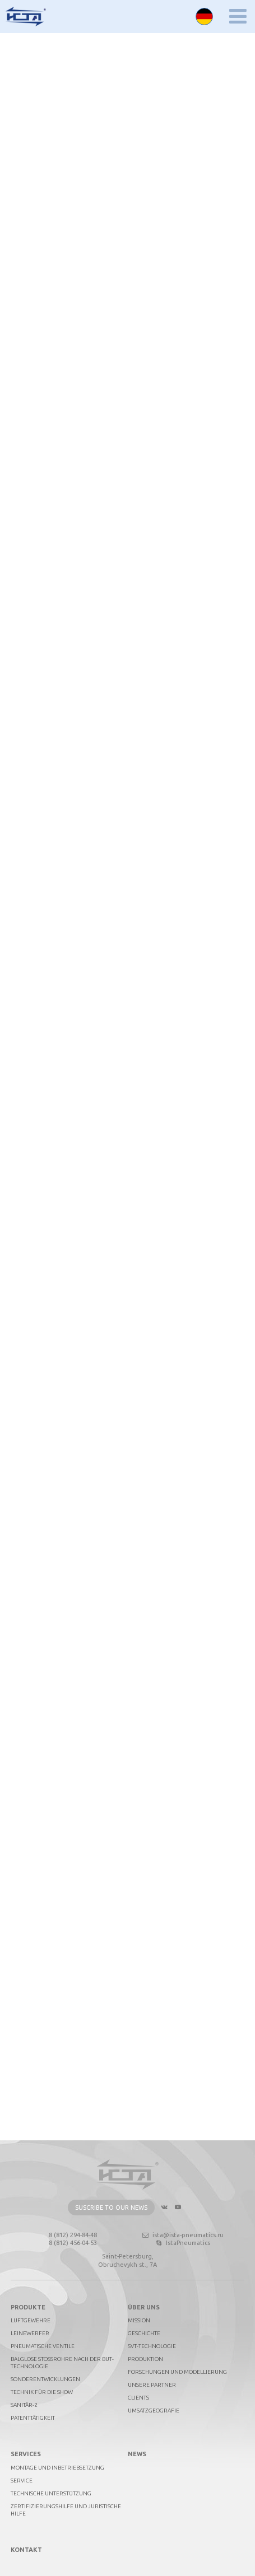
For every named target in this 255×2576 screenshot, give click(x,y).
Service (22, 2480)
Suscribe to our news (111, 2207)
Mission (139, 2320)
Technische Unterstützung (51, 2493)
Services (26, 2454)
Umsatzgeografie (153, 2410)
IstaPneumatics (182, 2242)
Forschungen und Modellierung (177, 2372)
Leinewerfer (30, 2333)
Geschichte (144, 2333)
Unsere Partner (152, 2385)
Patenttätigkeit (33, 2418)
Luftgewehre (30, 2320)
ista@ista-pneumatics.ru (182, 2235)
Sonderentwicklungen (45, 2379)
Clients (138, 2398)
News (137, 2454)
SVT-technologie (152, 2346)
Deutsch (204, 16)
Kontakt (26, 2549)
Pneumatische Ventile (43, 2346)
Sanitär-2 (24, 2405)
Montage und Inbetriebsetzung (57, 2468)
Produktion (145, 2359)
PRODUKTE (28, 2307)
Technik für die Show (42, 2392)
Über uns (144, 2307)
